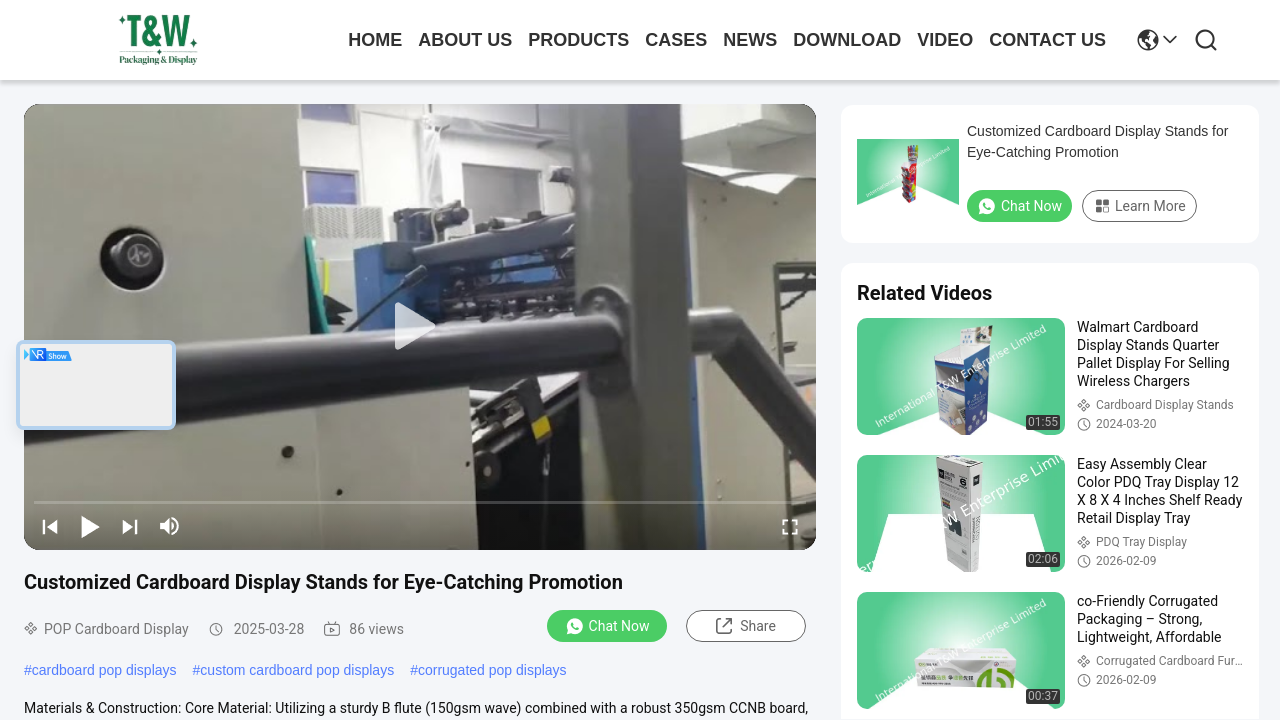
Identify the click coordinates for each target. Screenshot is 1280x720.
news (750, 40)
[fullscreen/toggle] (790, 526)
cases (676, 40)
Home (375, 40)
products (578, 40)
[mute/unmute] (170, 526)
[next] (130, 526)
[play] (420, 327)
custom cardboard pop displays (297, 670)
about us (465, 40)
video (945, 40)
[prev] (50, 526)
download (847, 40)
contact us (1047, 40)
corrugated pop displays (492, 670)
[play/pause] (90, 526)
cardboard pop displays (104, 670)
